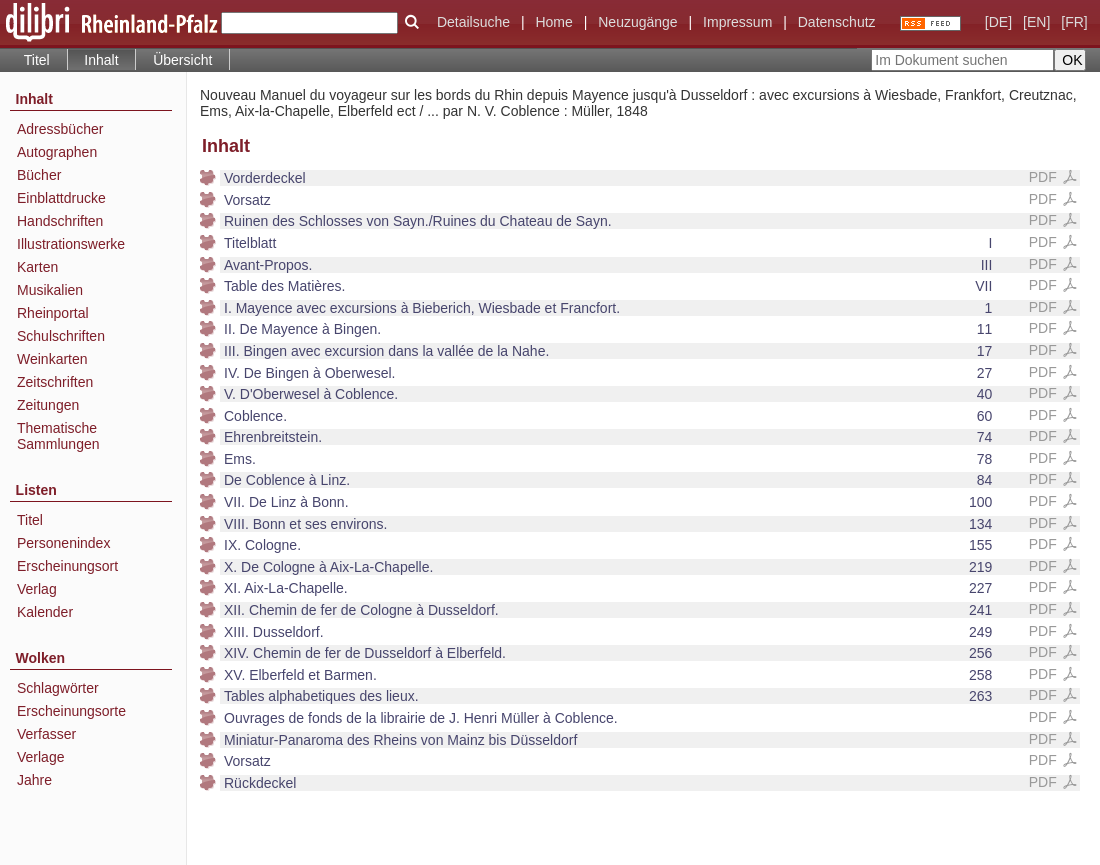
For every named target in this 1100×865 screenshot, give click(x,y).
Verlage (40, 757)
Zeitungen (48, 405)
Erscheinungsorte (71, 711)
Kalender (45, 612)
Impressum (737, 22)
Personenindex (63, 543)
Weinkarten (52, 359)
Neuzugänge (637, 22)
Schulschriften (61, 336)
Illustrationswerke (71, 244)
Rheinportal (53, 313)
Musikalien (50, 290)
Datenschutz (837, 22)
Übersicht (182, 60)
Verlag (37, 589)
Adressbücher (60, 129)
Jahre (34, 780)
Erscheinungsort (67, 566)
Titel (37, 60)
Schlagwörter (58, 688)
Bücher (39, 175)
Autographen (57, 152)
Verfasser (46, 734)
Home (553, 22)
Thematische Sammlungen (58, 436)
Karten (37, 267)
